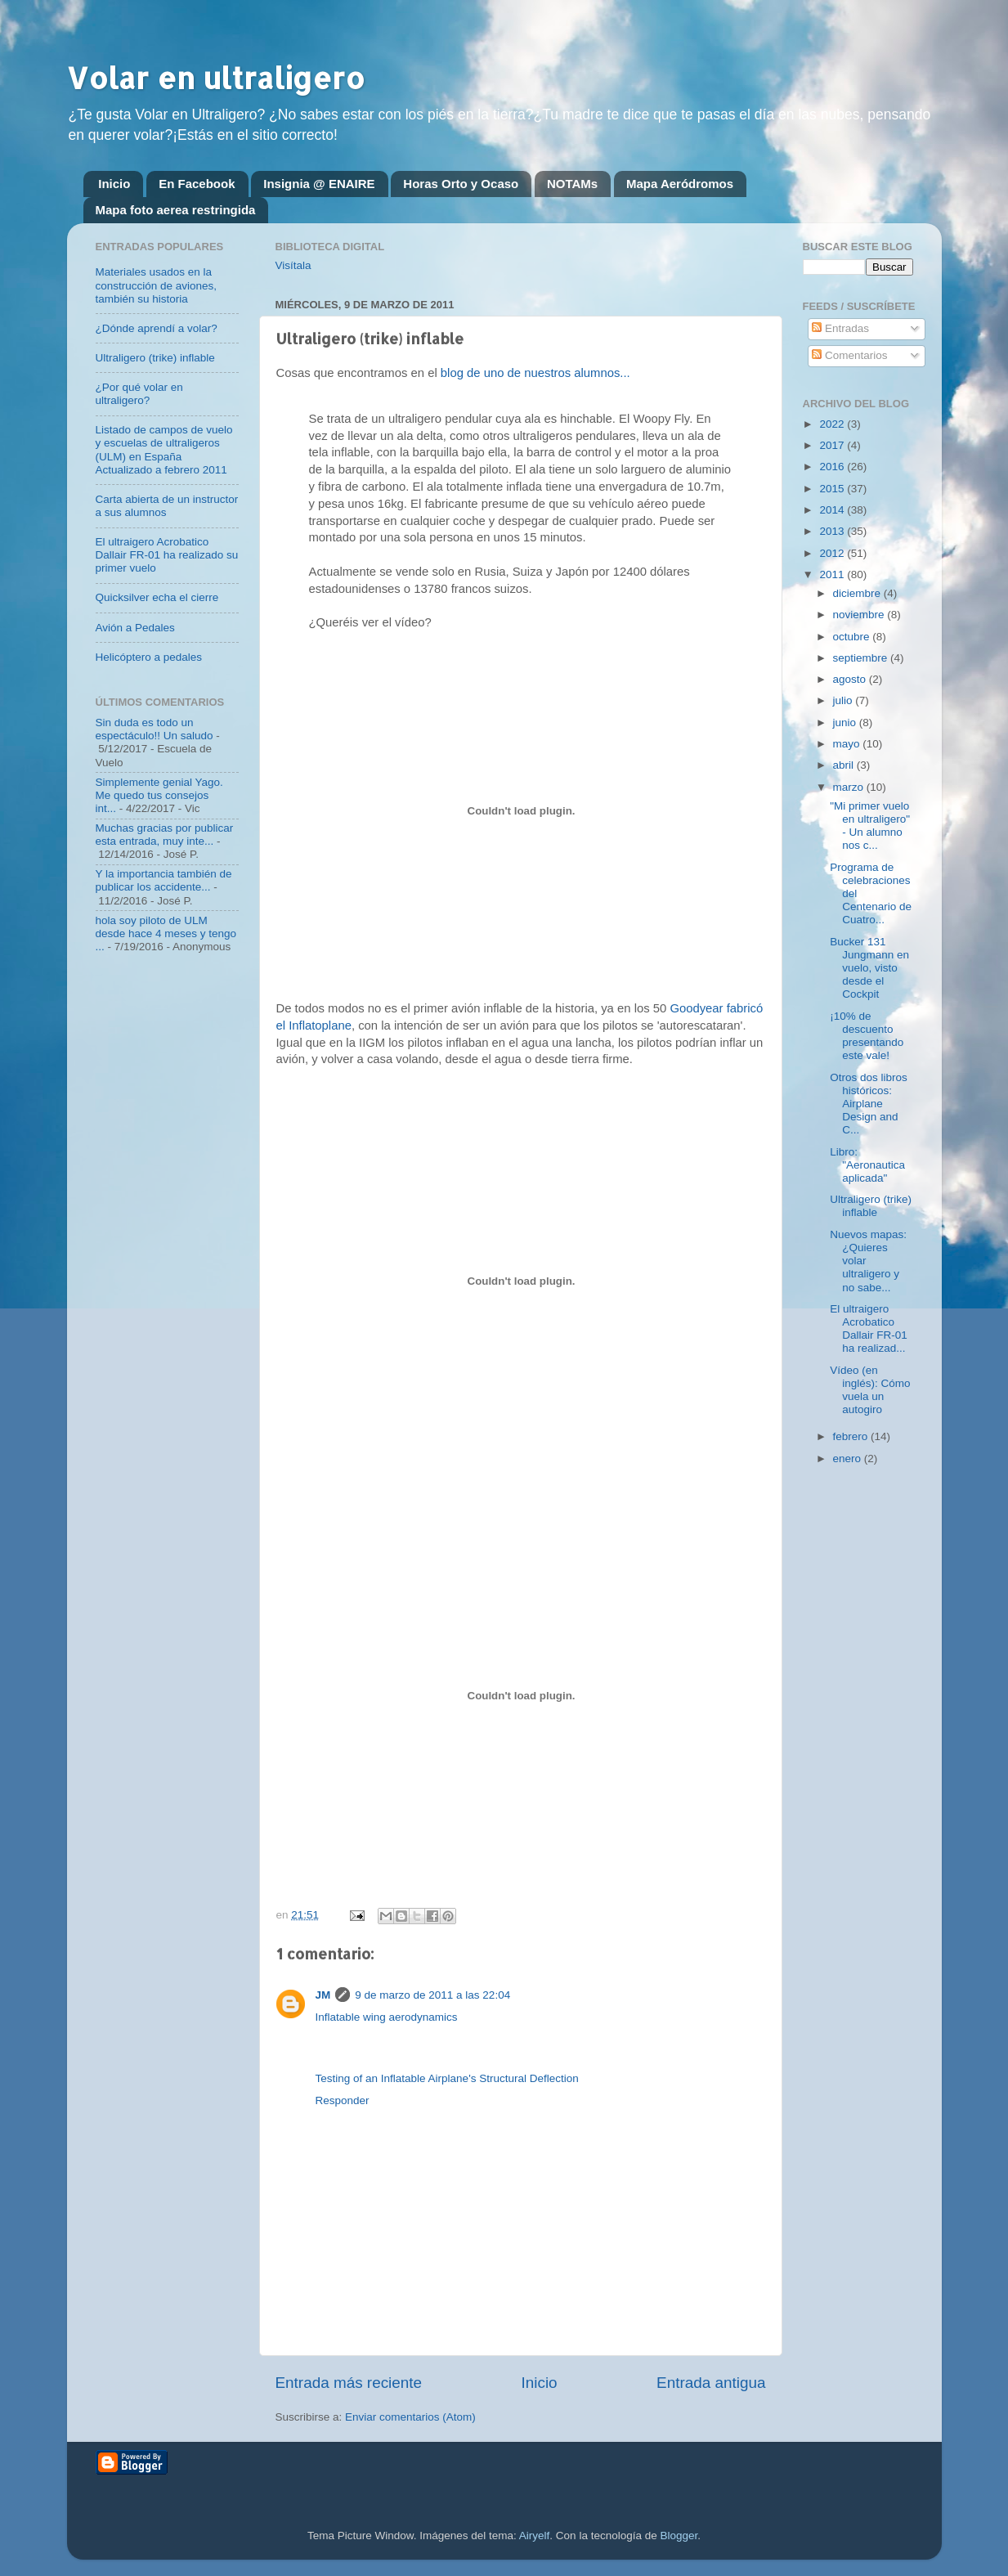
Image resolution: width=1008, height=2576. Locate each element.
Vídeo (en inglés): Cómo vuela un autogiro (870, 1390)
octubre (853, 637)
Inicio (114, 184)
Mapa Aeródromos (679, 184)
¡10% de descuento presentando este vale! (866, 1036)
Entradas (840, 328)
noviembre (860, 614)
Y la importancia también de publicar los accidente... (164, 880)
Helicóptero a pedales (149, 657)
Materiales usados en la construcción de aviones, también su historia (156, 285)
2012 (833, 553)
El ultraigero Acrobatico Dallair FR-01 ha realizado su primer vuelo (167, 555)
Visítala (293, 265)
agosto (851, 679)
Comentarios (849, 355)
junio (846, 722)
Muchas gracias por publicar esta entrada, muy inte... (165, 834)
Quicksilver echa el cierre (157, 597)
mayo (848, 744)
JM (323, 1995)
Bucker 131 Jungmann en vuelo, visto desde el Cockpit (869, 968)
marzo (850, 787)
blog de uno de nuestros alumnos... (533, 372)
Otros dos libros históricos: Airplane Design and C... (868, 1104)
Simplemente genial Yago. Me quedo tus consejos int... (159, 795)
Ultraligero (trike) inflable (155, 358)
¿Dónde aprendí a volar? (156, 328)
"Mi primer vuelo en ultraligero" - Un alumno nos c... (870, 826)
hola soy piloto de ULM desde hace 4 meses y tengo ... (166, 933)
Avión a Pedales (135, 628)
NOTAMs (572, 184)
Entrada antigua (710, 2382)
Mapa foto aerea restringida (176, 210)
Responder (343, 2100)
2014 (833, 510)
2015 (833, 488)
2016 (833, 466)
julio (844, 700)
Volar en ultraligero (216, 77)
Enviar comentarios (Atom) (410, 2417)
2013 (833, 531)
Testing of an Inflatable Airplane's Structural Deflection (447, 2078)
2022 (833, 424)
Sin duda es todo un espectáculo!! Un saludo (154, 729)
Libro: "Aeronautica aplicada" (867, 1165)
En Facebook (197, 184)
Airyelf (534, 2535)
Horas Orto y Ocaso (460, 184)
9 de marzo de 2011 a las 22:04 (432, 1995)
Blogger (678, 2535)
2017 (833, 445)
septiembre (862, 658)
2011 (833, 574)
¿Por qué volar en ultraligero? (139, 393)
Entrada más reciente (349, 2382)
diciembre (858, 593)
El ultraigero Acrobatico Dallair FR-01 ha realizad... (868, 1329)
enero (848, 1458)
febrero (852, 1436)
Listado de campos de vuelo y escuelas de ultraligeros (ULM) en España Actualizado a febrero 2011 (164, 450)
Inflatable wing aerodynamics (387, 2017)
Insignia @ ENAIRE (318, 184)
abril (845, 765)
